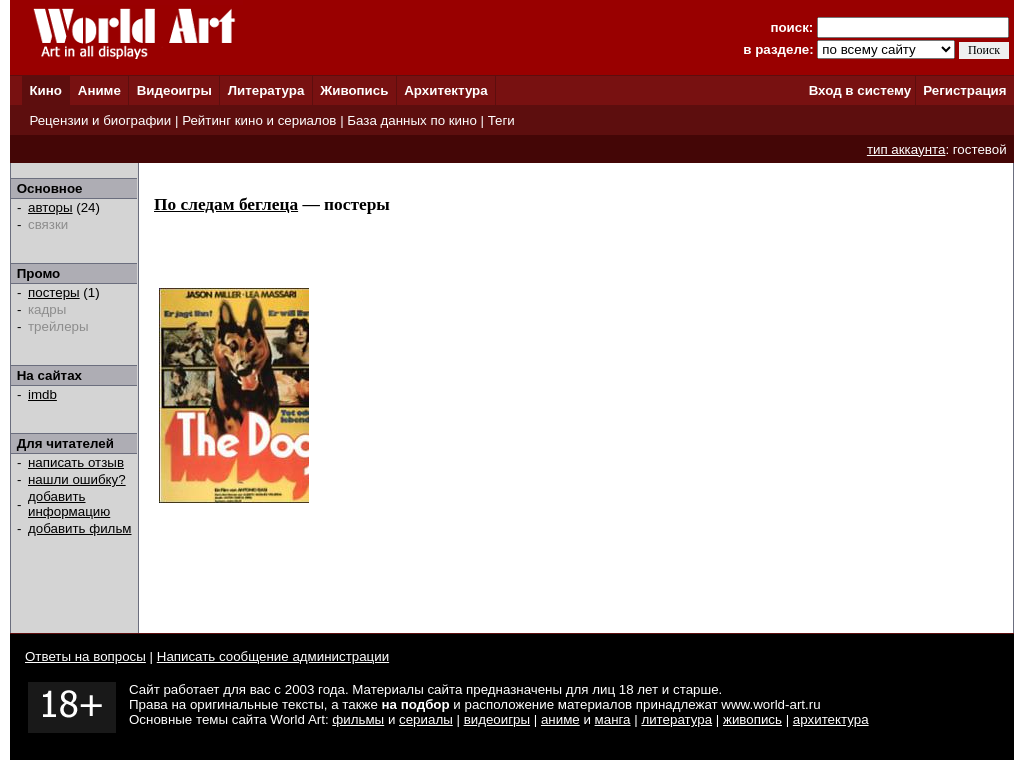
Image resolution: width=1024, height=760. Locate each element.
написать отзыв (76, 462)
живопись (752, 719)
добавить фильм (80, 528)
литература (676, 719)
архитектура (831, 719)
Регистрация (964, 90)
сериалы (426, 719)
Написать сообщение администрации (273, 656)
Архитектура (445, 90)
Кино (45, 90)
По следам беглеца (226, 204)
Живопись (354, 90)
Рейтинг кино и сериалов (259, 120)
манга (613, 719)
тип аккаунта (906, 149)
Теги (501, 120)
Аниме (99, 90)
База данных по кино (411, 120)
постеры (54, 292)
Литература (266, 90)
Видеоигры (174, 90)
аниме (560, 719)
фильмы (358, 719)
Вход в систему (860, 90)
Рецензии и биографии (100, 120)
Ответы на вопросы (85, 656)
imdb (42, 394)
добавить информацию (69, 504)
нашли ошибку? (77, 479)
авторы (50, 207)
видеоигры (497, 719)
